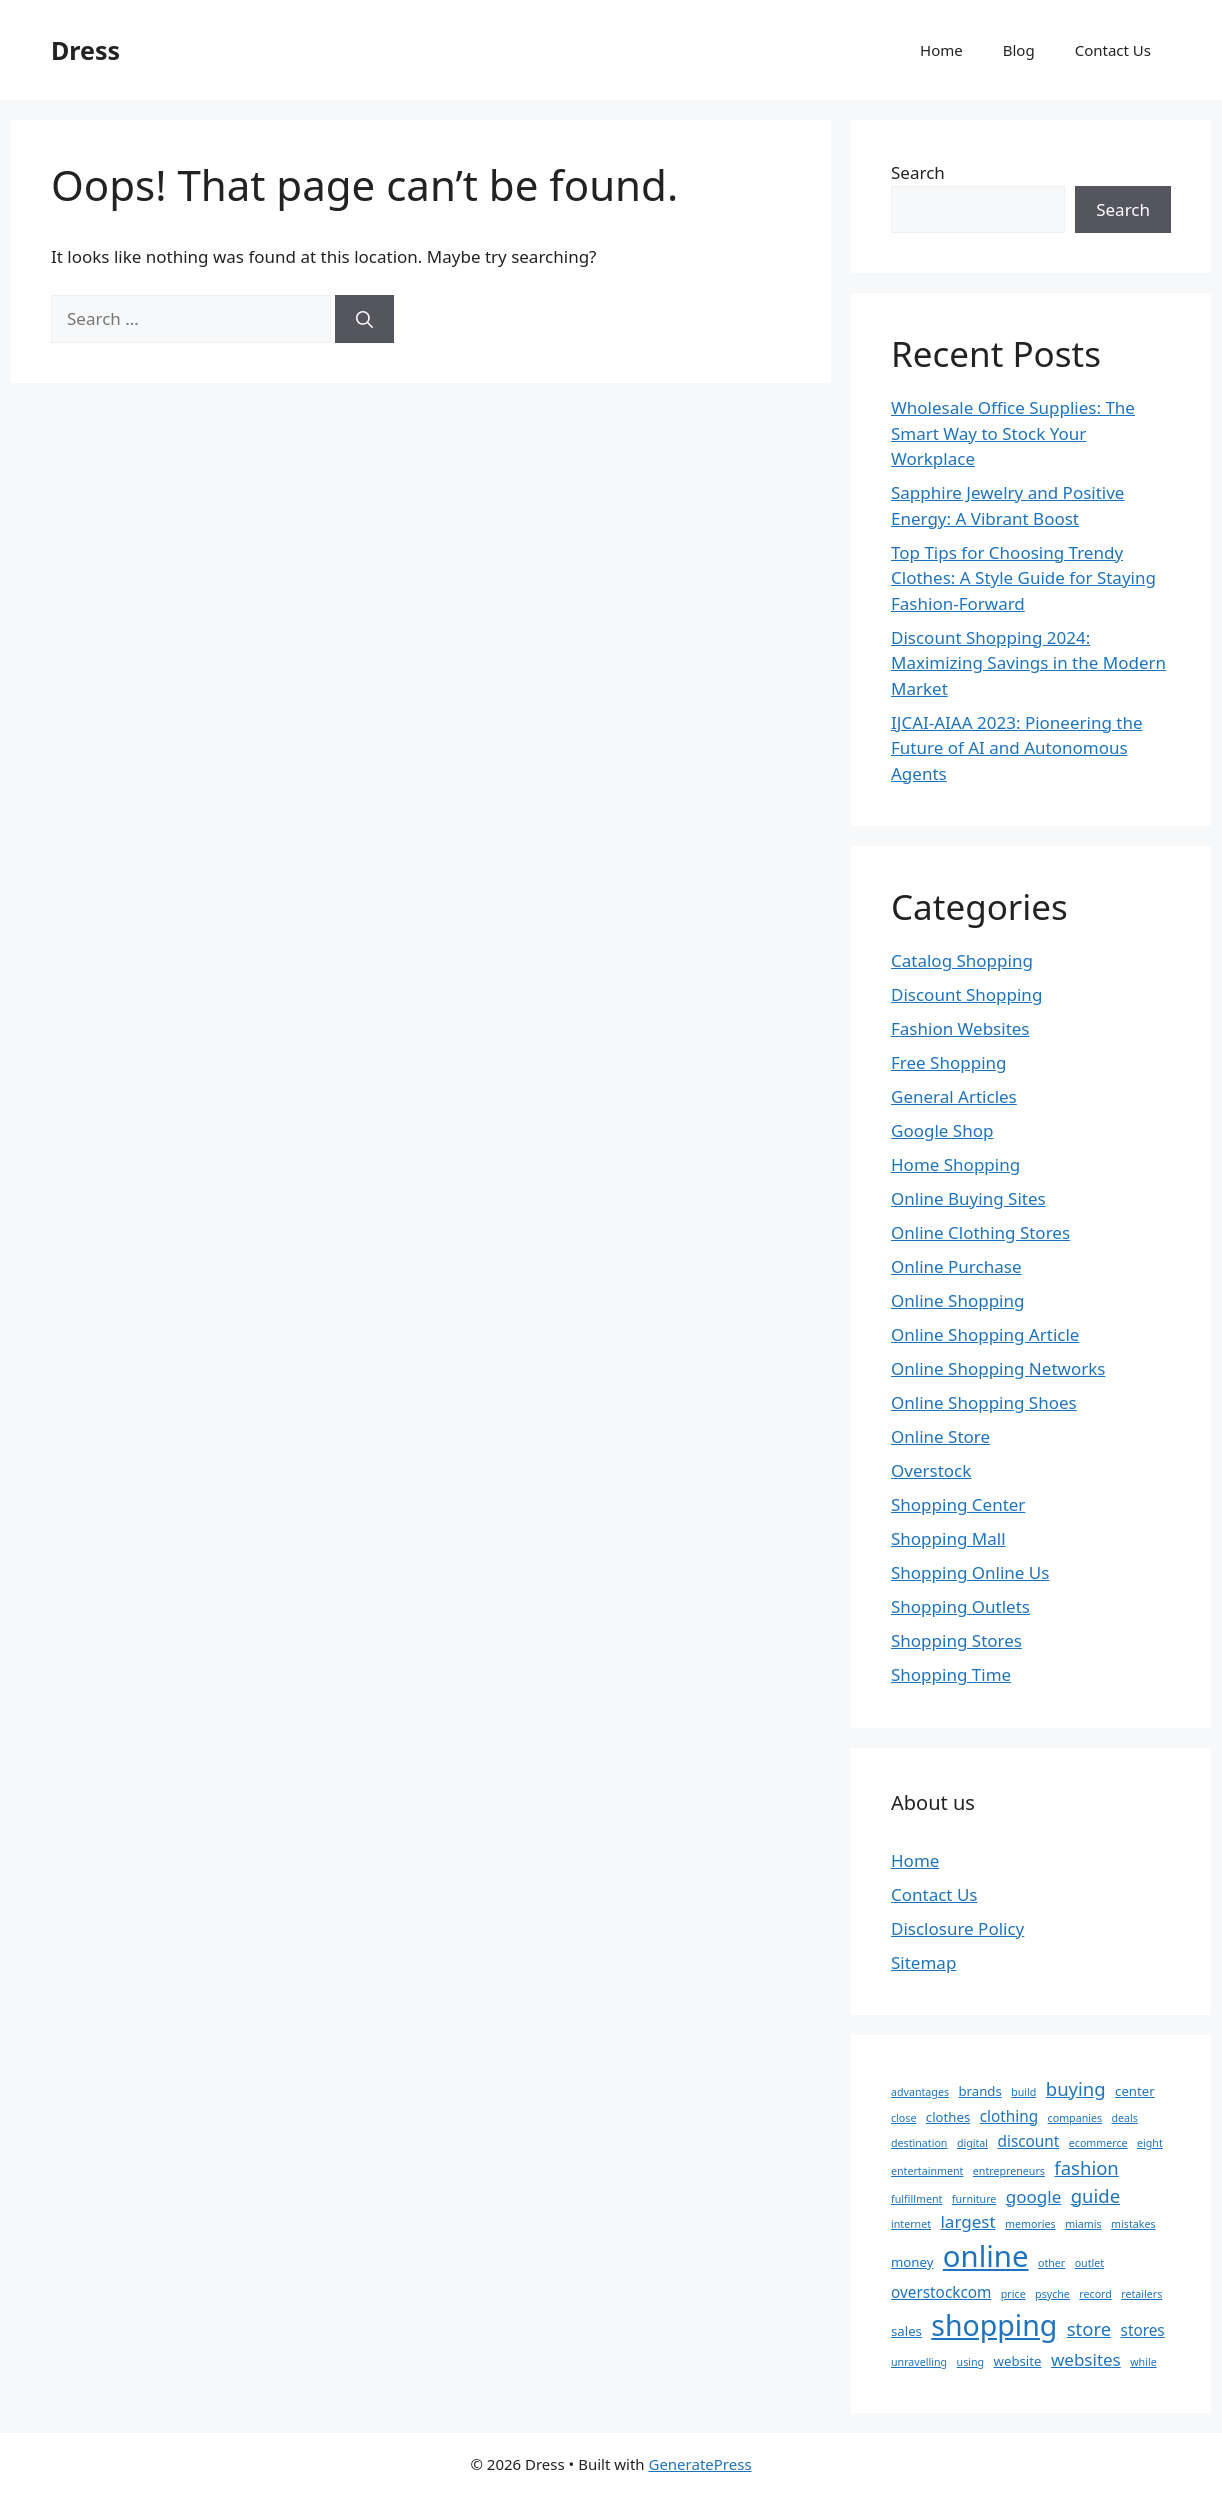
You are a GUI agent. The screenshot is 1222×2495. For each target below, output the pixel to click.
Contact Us (1113, 50)
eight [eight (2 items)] (1150, 2143)
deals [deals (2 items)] (1125, 2118)
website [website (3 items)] (1018, 2361)
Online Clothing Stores (980, 1232)
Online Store (940, 1436)
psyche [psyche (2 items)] (1052, 2294)
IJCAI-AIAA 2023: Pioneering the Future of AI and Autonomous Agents (1017, 748)
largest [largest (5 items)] (967, 2221)
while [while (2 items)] (1143, 2362)
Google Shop (942, 1130)
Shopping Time (951, 1674)
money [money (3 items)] (912, 2262)
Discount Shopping (966, 994)
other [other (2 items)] (1051, 2263)
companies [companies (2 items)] (1075, 2118)
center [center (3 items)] (1135, 2091)
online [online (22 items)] (986, 2256)
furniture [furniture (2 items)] (974, 2199)
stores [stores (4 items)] (1143, 2330)
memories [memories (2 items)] (1030, 2224)
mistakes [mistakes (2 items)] (1133, 2224)
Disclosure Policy (957, 1928)
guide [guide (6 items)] (1095, 2195)
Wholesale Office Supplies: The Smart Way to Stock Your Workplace (1013, 433)
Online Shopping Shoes (984, 1402)
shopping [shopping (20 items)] (994, 2325)
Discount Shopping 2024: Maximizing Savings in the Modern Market (1028, 663)
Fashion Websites (960, 1028)
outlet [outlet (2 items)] (1090, 2263)
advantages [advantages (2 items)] (920, 2092)
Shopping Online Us (970, 1572)
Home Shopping (955, 1164)
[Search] (364, 319)
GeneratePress (699, 2464)
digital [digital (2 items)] (972, 2143)
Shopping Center (958, 1504)
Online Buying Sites (968, 1198)
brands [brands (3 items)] (979, 2091)
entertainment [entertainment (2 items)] (927, 2171)
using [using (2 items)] (971, 2362)
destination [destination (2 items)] (919, 2143)
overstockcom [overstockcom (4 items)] (941, 2292)
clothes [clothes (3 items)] (948, 2117)
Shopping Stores (956, 1640)
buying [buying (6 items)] (1076, 2088)
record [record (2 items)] (1095, 2294)
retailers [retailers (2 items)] (1141, 2294)
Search (918, 172)
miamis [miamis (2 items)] (1083, 2224)
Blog (1019, 50)
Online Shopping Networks (998, 1368)
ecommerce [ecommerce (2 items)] (1098, 2143)
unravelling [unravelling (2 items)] (919, 2362)
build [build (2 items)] (1023, 2092)
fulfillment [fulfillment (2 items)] (916, 2199)
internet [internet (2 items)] (911, 2224)
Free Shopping (948, 1062)
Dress (85, 50)
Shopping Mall (948, 1538)
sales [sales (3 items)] (906, 2331)
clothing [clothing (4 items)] (1009, 2116)
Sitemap (923, 1962)
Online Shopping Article (985, 1334)
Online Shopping (957, 1300)
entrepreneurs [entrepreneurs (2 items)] (1009, 2171)
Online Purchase (956, 1266)
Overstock (931, 1470)
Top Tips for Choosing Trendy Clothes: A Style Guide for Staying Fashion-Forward (1023, 578)
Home (941, 50)
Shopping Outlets (960, 1606)
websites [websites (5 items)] (1086, 2359)
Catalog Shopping (962, 960)
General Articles (954, 1096)
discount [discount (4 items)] (1029, 2141)
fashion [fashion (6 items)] (1086, 2167)
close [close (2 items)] (903, 2118)
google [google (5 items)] (1034, 2196)
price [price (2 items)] (1013, 2294)
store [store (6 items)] (1089, 2328)
